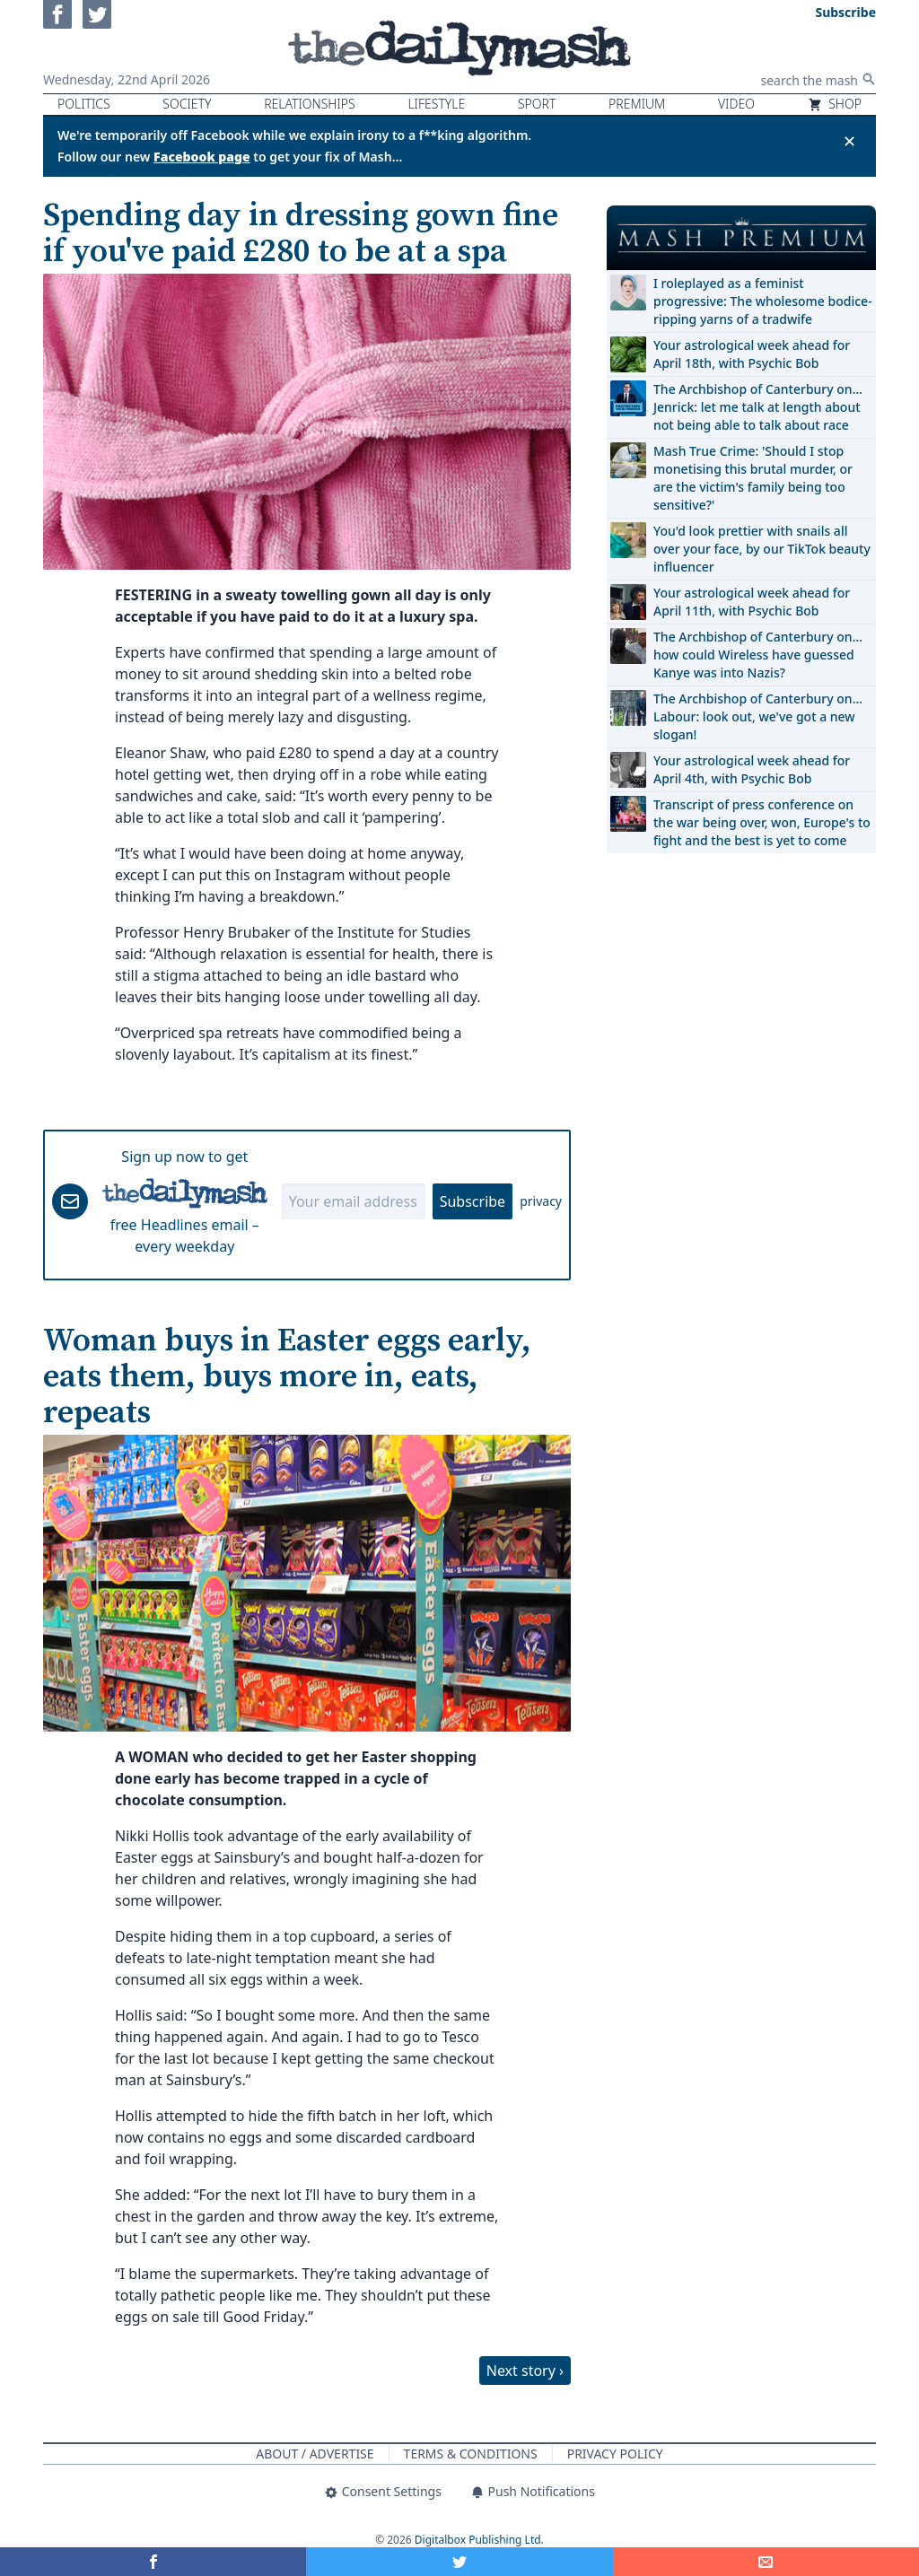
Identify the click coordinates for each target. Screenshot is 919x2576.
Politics (83, 103)
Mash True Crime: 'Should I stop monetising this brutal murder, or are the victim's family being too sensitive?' (753, 477)
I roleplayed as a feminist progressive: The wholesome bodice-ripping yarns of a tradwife (762, 301)
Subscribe (472, 1201)
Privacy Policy (615, 2453)
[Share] (766, 2561)
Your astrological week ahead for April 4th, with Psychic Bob (751, 769)
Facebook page (201, 156)
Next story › (525, 2370)
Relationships (309, 103)
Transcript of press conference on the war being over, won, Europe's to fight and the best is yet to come (762, 822)
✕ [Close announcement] (849, 141)
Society (186, 103)
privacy (541, 1200)
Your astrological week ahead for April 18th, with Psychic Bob (751, 353)
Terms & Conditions (471, 2453)
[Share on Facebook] (153, 2561)
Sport (537, 103)
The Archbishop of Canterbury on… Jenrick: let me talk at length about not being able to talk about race (757, 406)
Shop (835, 103)
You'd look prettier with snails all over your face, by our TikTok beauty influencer (762, 548)
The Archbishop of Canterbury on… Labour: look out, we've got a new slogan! (757, 716)
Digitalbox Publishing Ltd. (479, 2539)
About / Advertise (314, 2453)
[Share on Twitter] (459, 2561)
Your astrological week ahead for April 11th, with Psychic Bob (751, 601)
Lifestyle (436, 103)
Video (736, 103)
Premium (636, 103)
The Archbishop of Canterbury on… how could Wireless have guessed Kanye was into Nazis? (757, 654)
